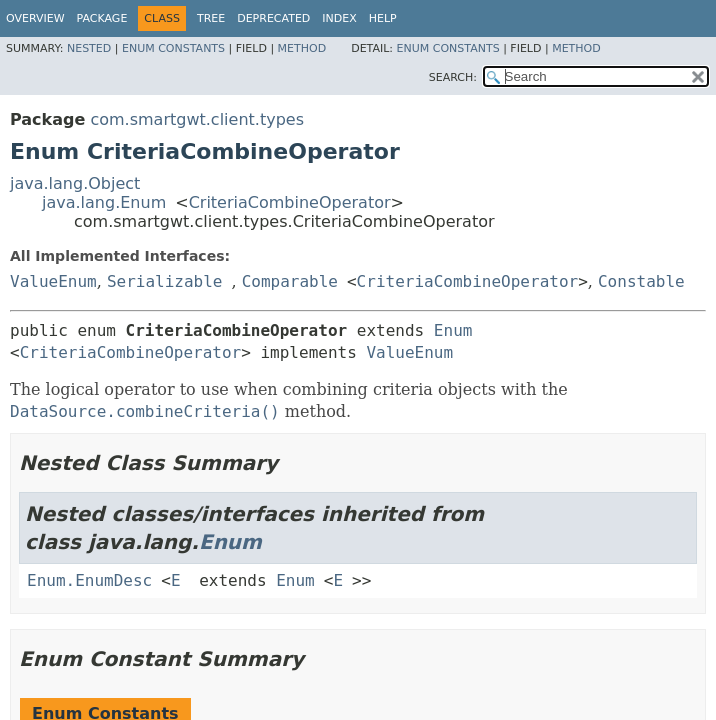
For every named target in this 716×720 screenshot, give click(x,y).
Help (383, 18)
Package (102, 18)
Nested (89, 48)
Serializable (165, 281)
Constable (641, 281)
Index (339, 18)
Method (302, 48)
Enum (453, 330)
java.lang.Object (75, 183)
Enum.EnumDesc (89, 580)
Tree (211, 18)
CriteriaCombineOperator (290, 202)
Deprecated (273, 18)
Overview (35, 18)
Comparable (290, 281)
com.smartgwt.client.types (197, 119)
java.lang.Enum (104, 202)
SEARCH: (453, 77)
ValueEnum (53, 281)
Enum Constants (173, 48)
